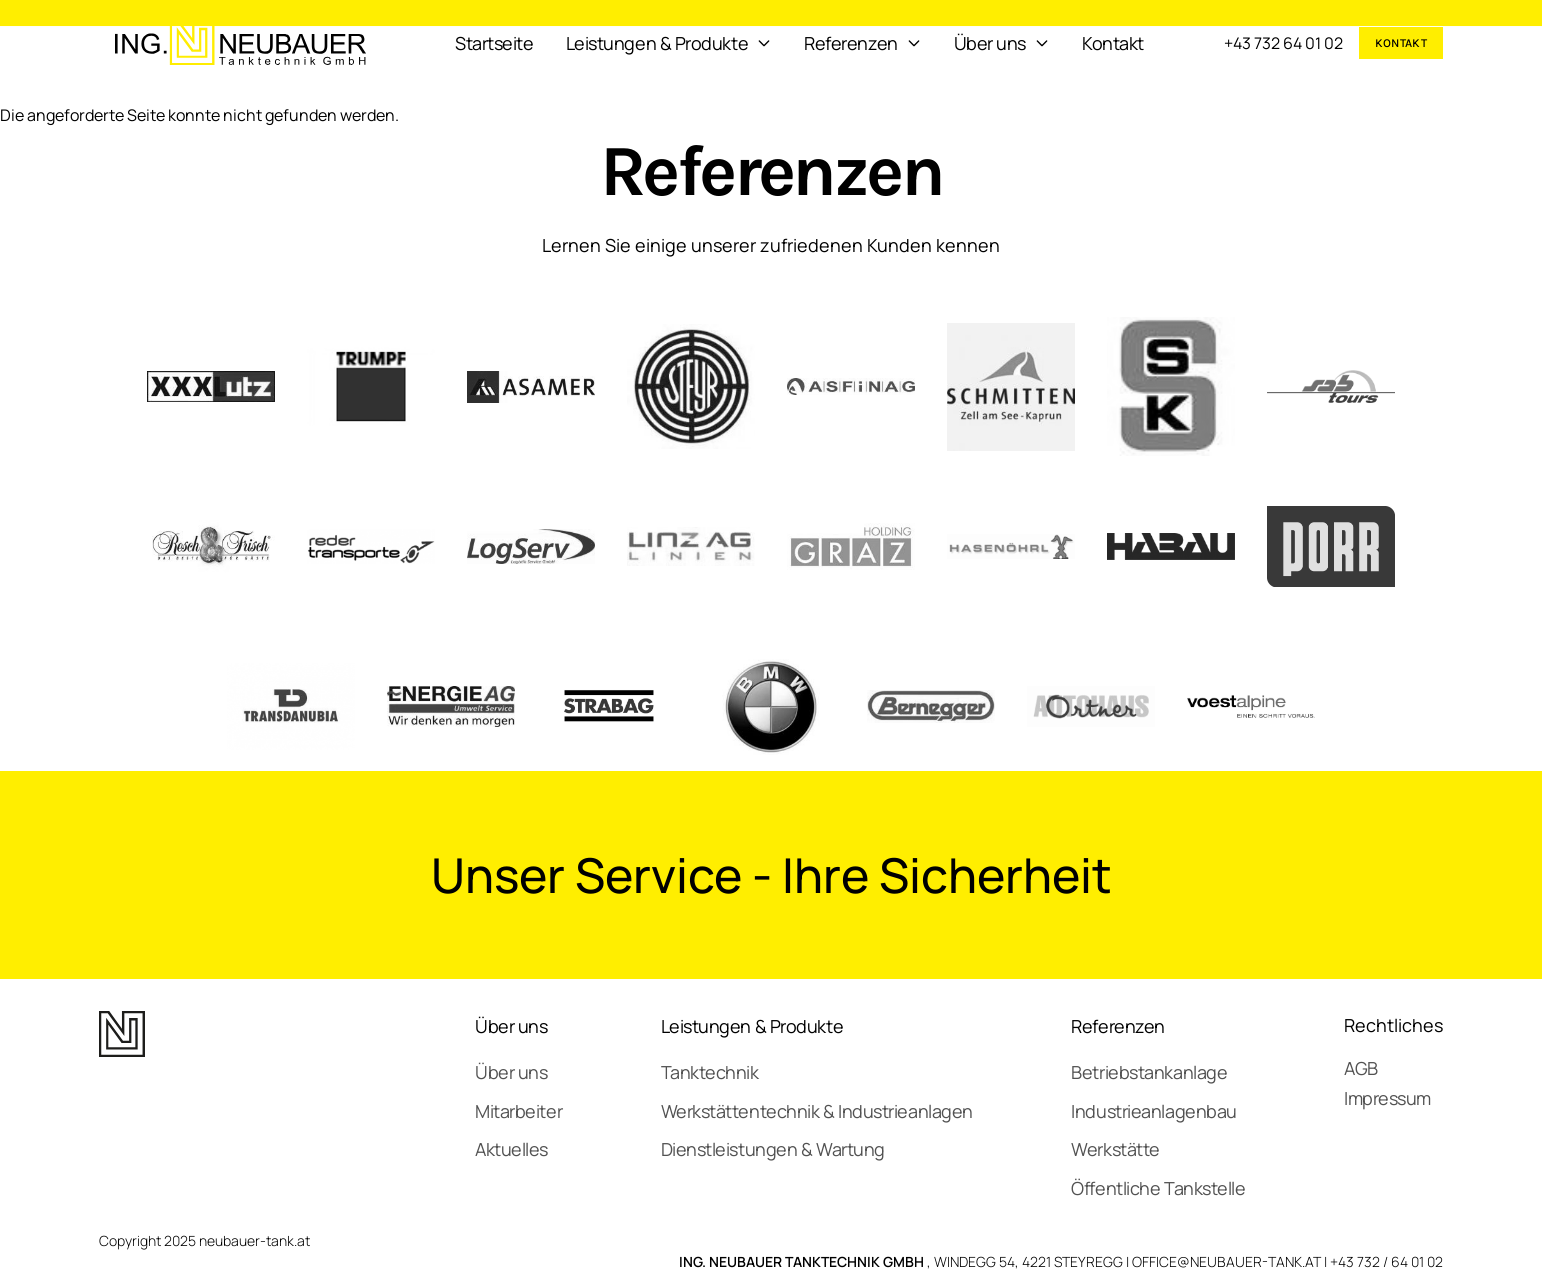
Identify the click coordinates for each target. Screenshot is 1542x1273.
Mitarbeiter (518, 1111)
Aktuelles (511, 1149)
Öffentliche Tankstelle (1158, 1188)
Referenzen (1118, 1026)
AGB (1361, 1068)
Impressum (1387, 1098)
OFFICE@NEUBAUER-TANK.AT (1226, 1261)
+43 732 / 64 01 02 (1386, 1261)
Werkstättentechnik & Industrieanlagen (817, 1111)
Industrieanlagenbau (1153, 1111)
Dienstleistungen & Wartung (773, 1149)
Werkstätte (1115, 1149)
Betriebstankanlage (1149, 1072)
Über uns (511, 1026)
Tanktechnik (710, 1072)
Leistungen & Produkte (752, 1026)
